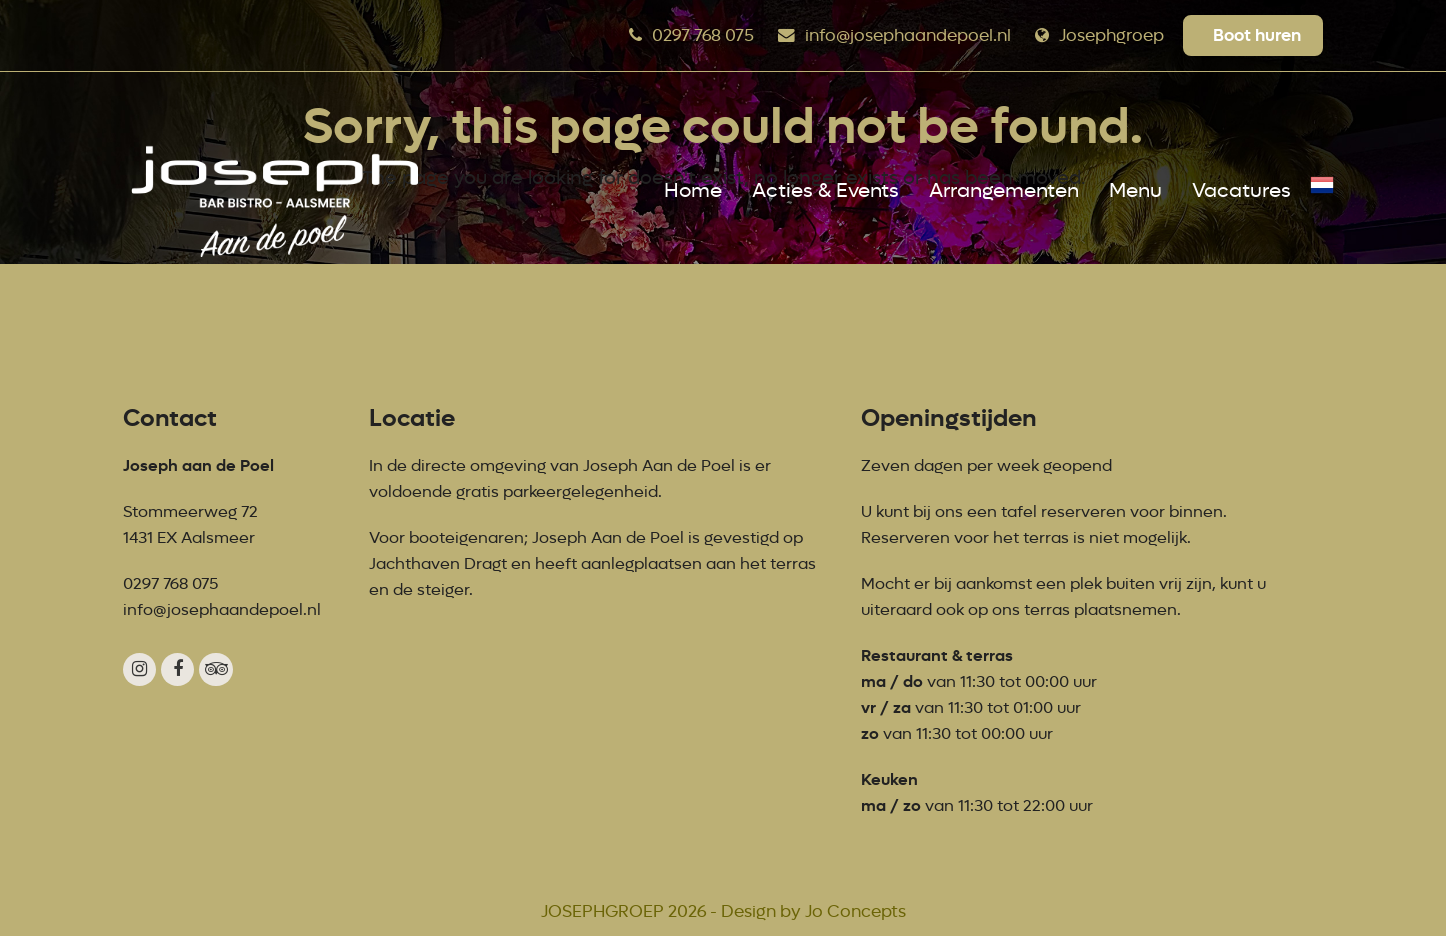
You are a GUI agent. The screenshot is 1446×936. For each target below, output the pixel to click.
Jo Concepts (855, 911)
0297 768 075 (703, 35)
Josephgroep (1111, 35)
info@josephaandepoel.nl (908, 35)
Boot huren (1257, 35)
